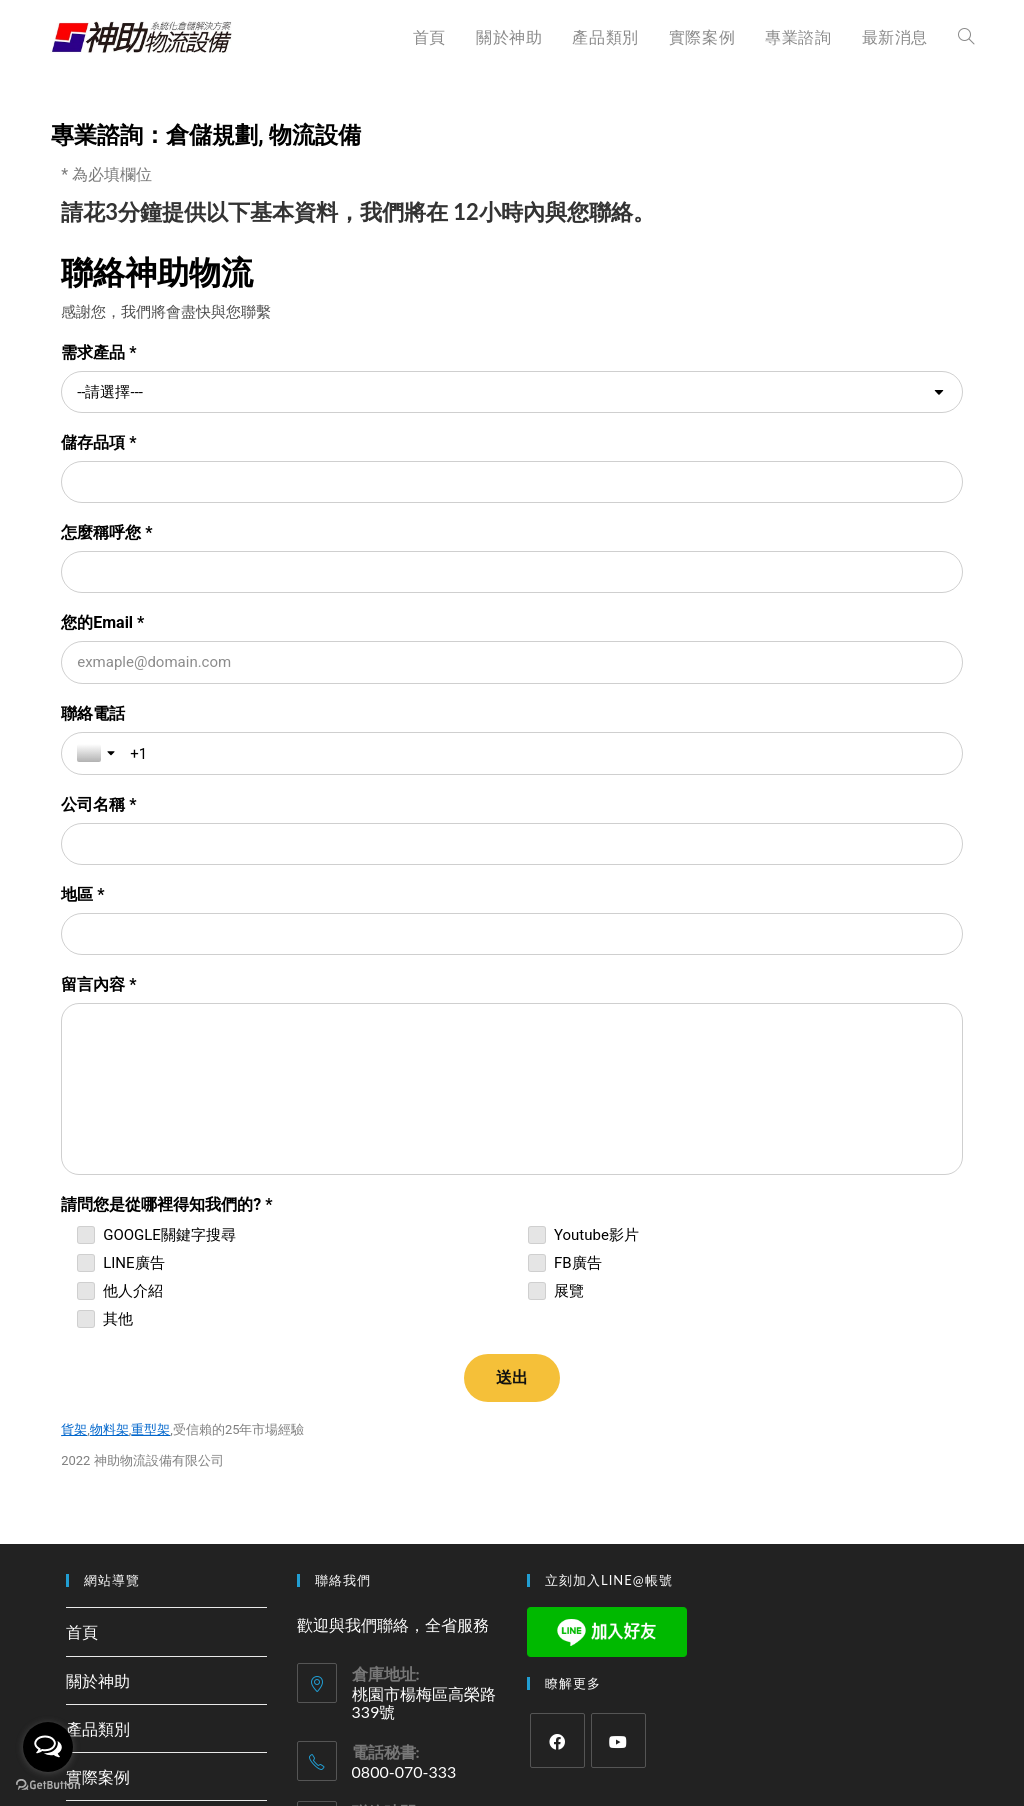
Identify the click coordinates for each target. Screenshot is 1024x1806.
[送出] (512, 1018)
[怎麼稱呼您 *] (281, 482)
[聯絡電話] (308, 574)
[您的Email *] (742, 483)
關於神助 (98, 1320)
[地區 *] (281, 664)
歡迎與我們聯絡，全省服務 (393, 1264)
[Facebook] (557, 1380)
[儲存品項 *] (742, 392)
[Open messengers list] (48, 1747)
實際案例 (98, 1416)
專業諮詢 (98, 1464)
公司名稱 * (559, 533)
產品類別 (98, 1368)
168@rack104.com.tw (423, 1541)
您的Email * (563, 442)
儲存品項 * (559, 352)
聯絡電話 (93, 533)
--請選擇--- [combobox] (110, 392)
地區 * (82, 624)
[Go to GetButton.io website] (48, 1785)
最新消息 (98, 1512)
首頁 (82, 1271)
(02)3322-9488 (405, 1611)
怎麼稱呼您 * (106, 442)
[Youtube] (618, 1380)
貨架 (74, 1069)
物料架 (109, 1069)
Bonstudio (578, 1679)
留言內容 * (559, 624)
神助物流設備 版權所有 (480, 1679)
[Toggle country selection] (98, 573)
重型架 (150, 1069)
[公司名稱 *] (742, 573)
